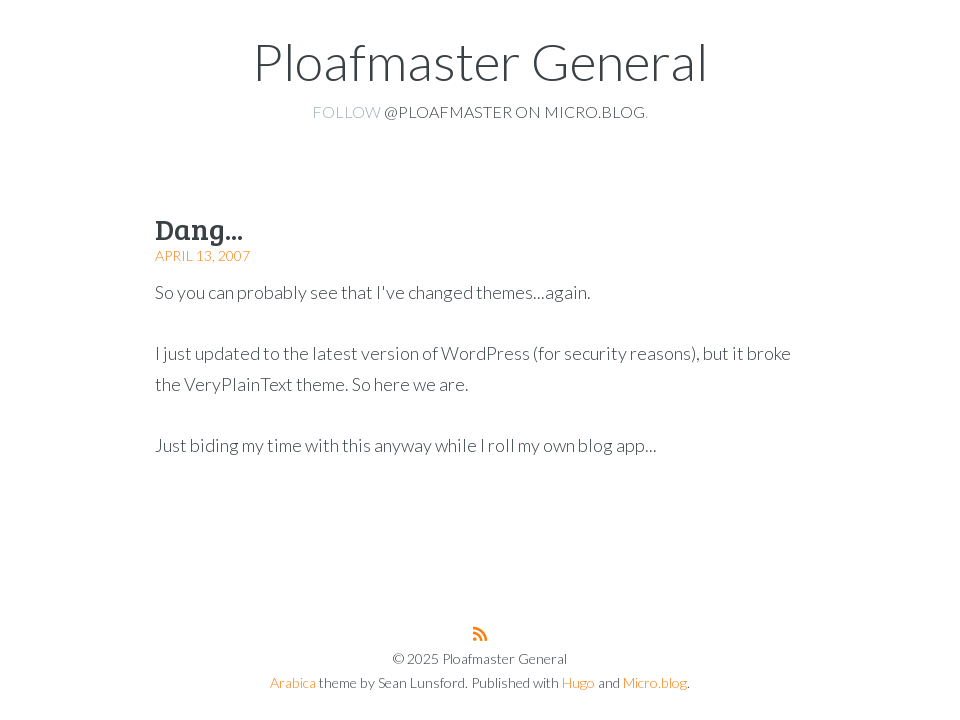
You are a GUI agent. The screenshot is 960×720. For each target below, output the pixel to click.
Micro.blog (655, 682)
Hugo (578, 682)
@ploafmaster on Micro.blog (514, 111)
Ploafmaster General (480, 61)
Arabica (293, 682)
